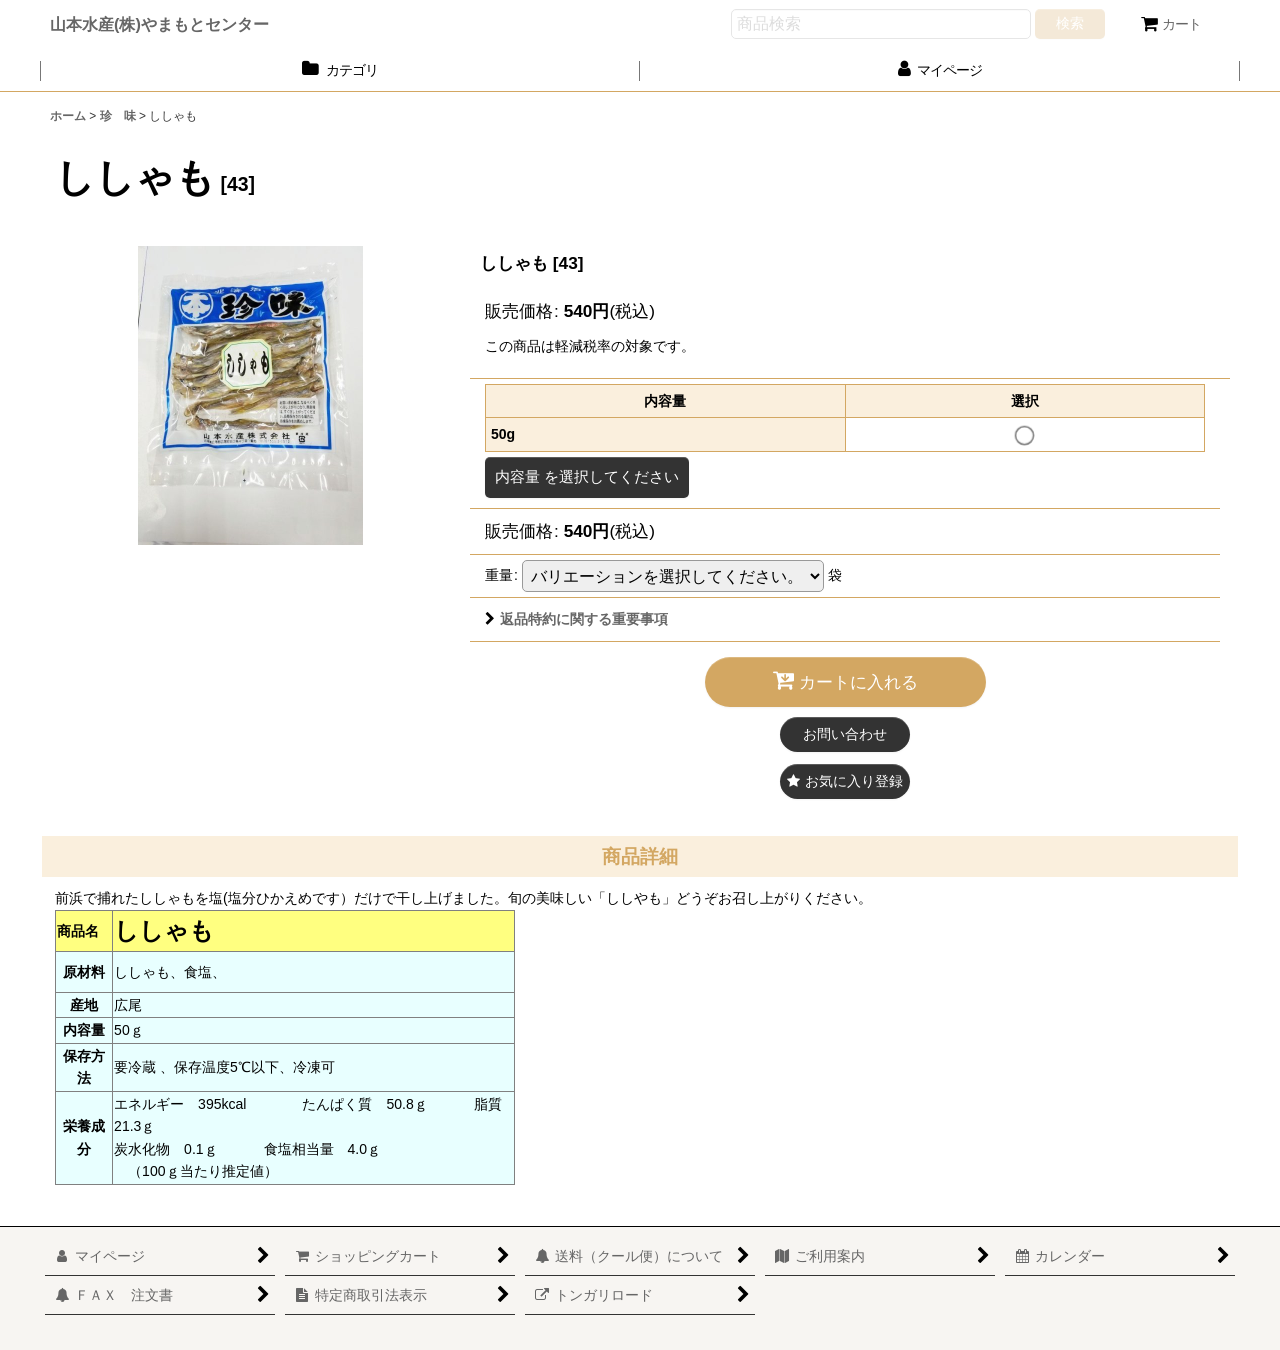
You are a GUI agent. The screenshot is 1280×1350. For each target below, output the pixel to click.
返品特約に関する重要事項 (576, 619)
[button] (845, 781)
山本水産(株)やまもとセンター (159, 24)
